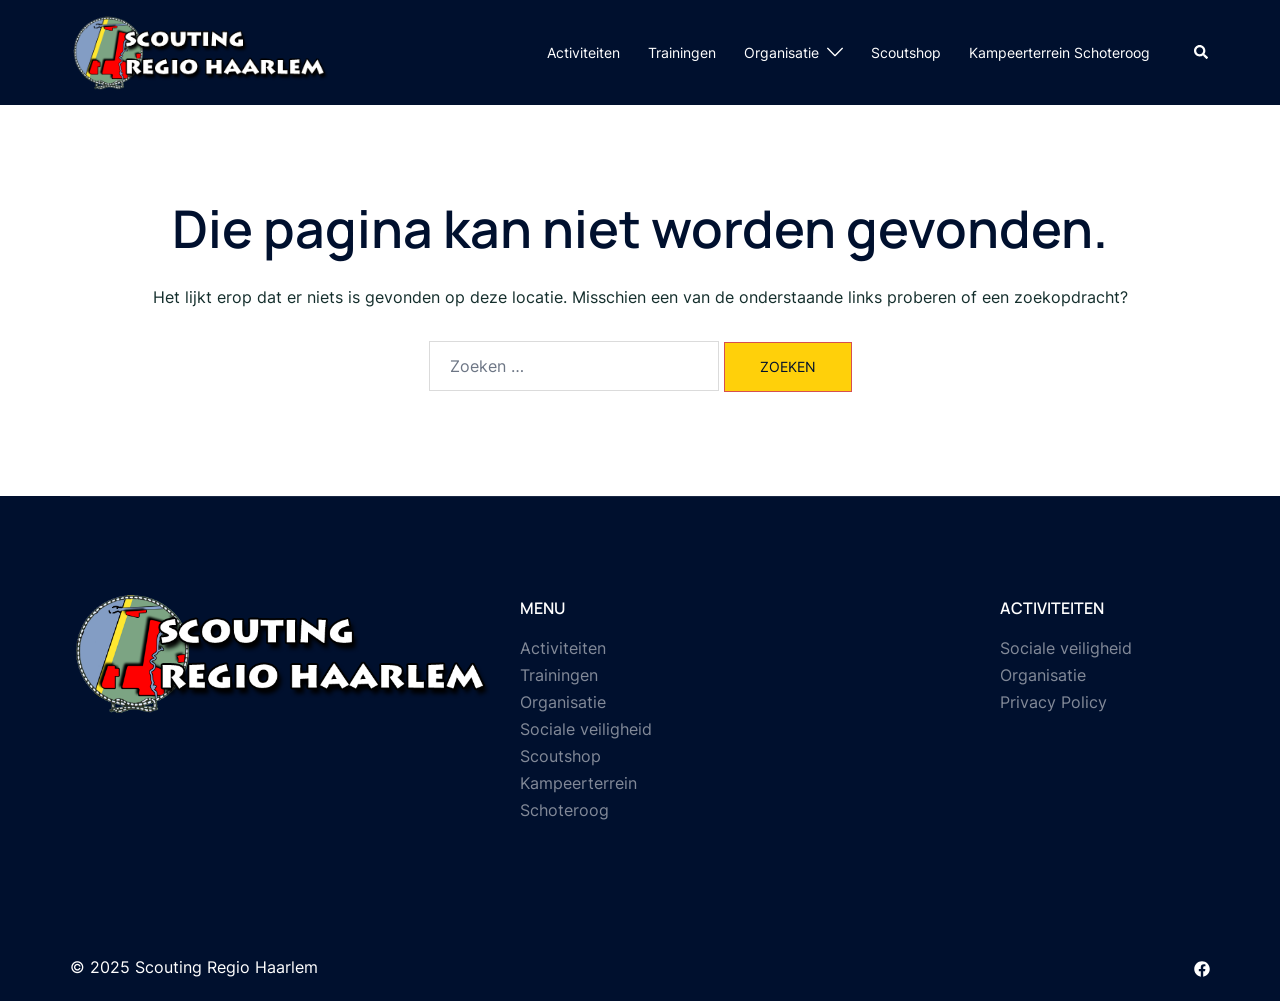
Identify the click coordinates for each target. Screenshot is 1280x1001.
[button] (1202, 52)
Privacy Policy (1053, 702)
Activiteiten (583, 52)
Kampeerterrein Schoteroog (1059, 52)
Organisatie (781, 52)
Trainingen (682, 52)
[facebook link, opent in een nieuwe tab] (1202, 967)
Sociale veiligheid (586, 729)
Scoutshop (906, 52)
